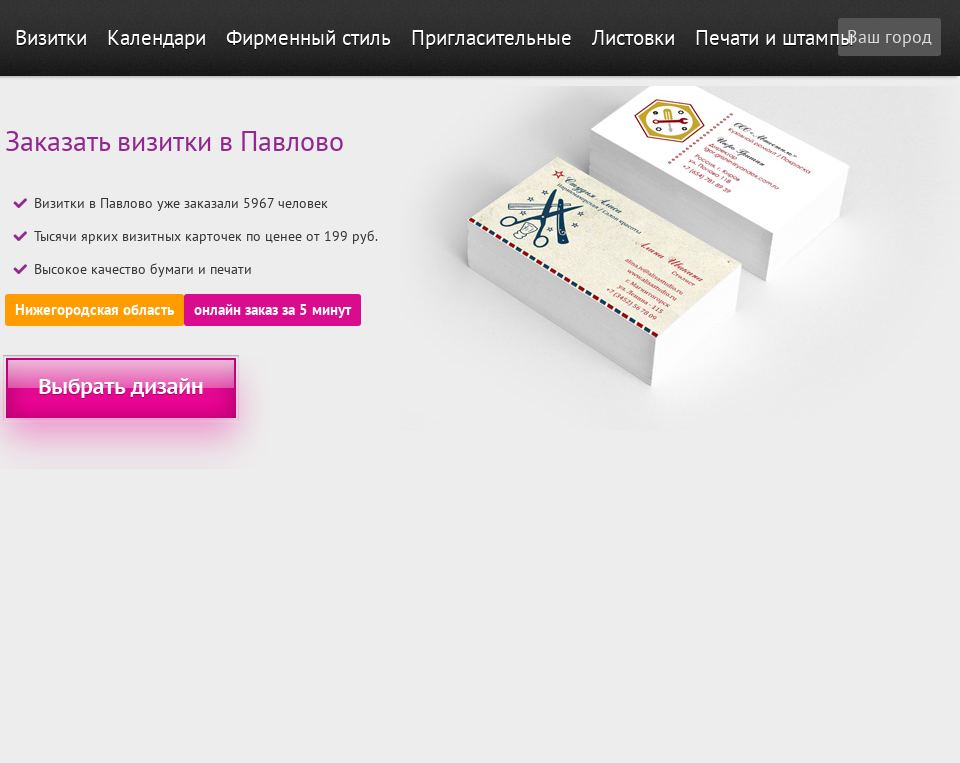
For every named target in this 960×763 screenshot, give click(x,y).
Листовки (633, 37)
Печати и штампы (774, 37)
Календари (156, 37)
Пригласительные (491, 37)
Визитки (51, 37)
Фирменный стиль (308, 37)
